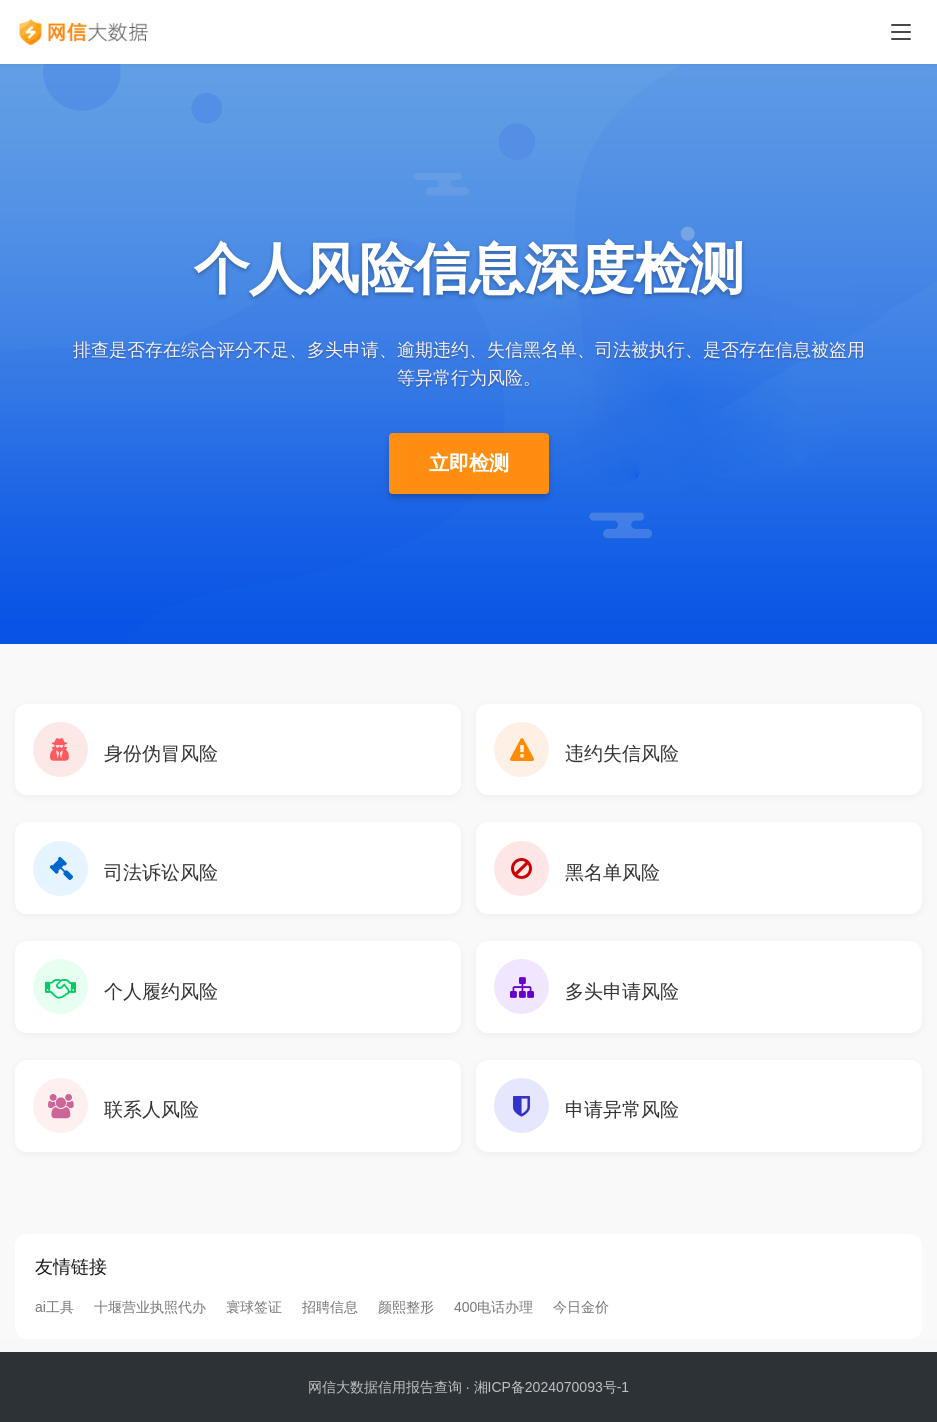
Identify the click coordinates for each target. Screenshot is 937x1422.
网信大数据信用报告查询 (385, 1387)
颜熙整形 (406, 1320)
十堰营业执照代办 (150, 1320)
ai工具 (54, 1320)
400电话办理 (493, 1320)
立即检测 (469, 463)
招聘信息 (330, 1320)
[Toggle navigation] (901, 32)
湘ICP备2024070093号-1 (552, 1387)
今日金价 (581, 1320)
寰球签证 (254, 1320)
